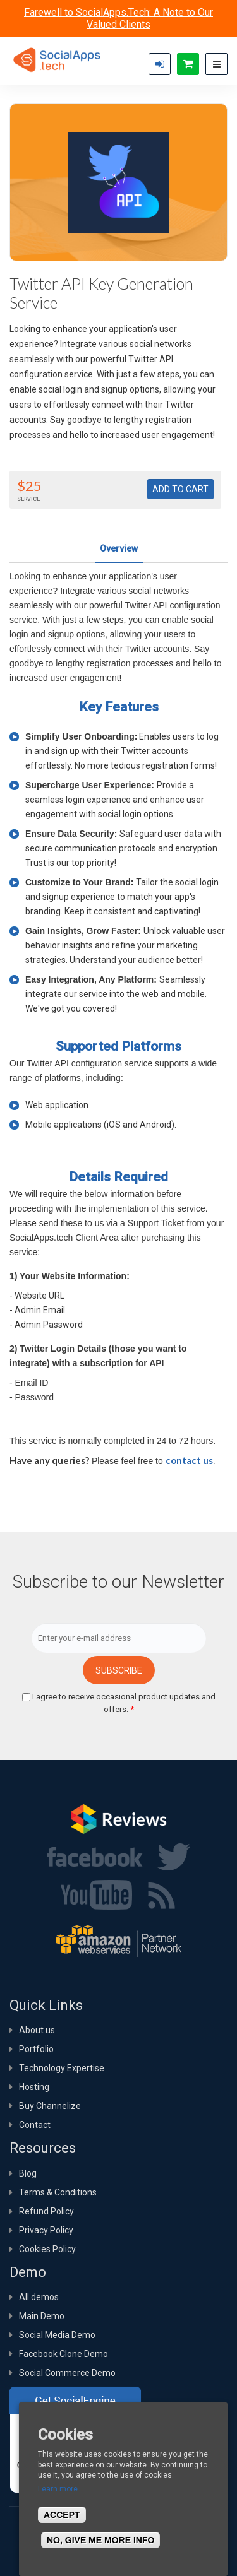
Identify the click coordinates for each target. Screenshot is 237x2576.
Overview (119, 548)
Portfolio (36, 2049)
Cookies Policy (47, 2249)
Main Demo (41, 2316)
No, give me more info (100, 2540)
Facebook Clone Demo (63, 2354)
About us (37, 2030)
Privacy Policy (46, 2230)
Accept (62, 2515)
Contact (35, 2125)
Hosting (34, 2087)
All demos (39, 2297)
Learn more (58, 2488)
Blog (28, 2173)
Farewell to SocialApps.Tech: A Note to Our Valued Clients (118, 18)
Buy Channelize (50, 2106)
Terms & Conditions (58, 2192)
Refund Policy (46, 2211)
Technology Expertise (61, 2068)
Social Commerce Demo (67, 2373)
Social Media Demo (57, 2335)
